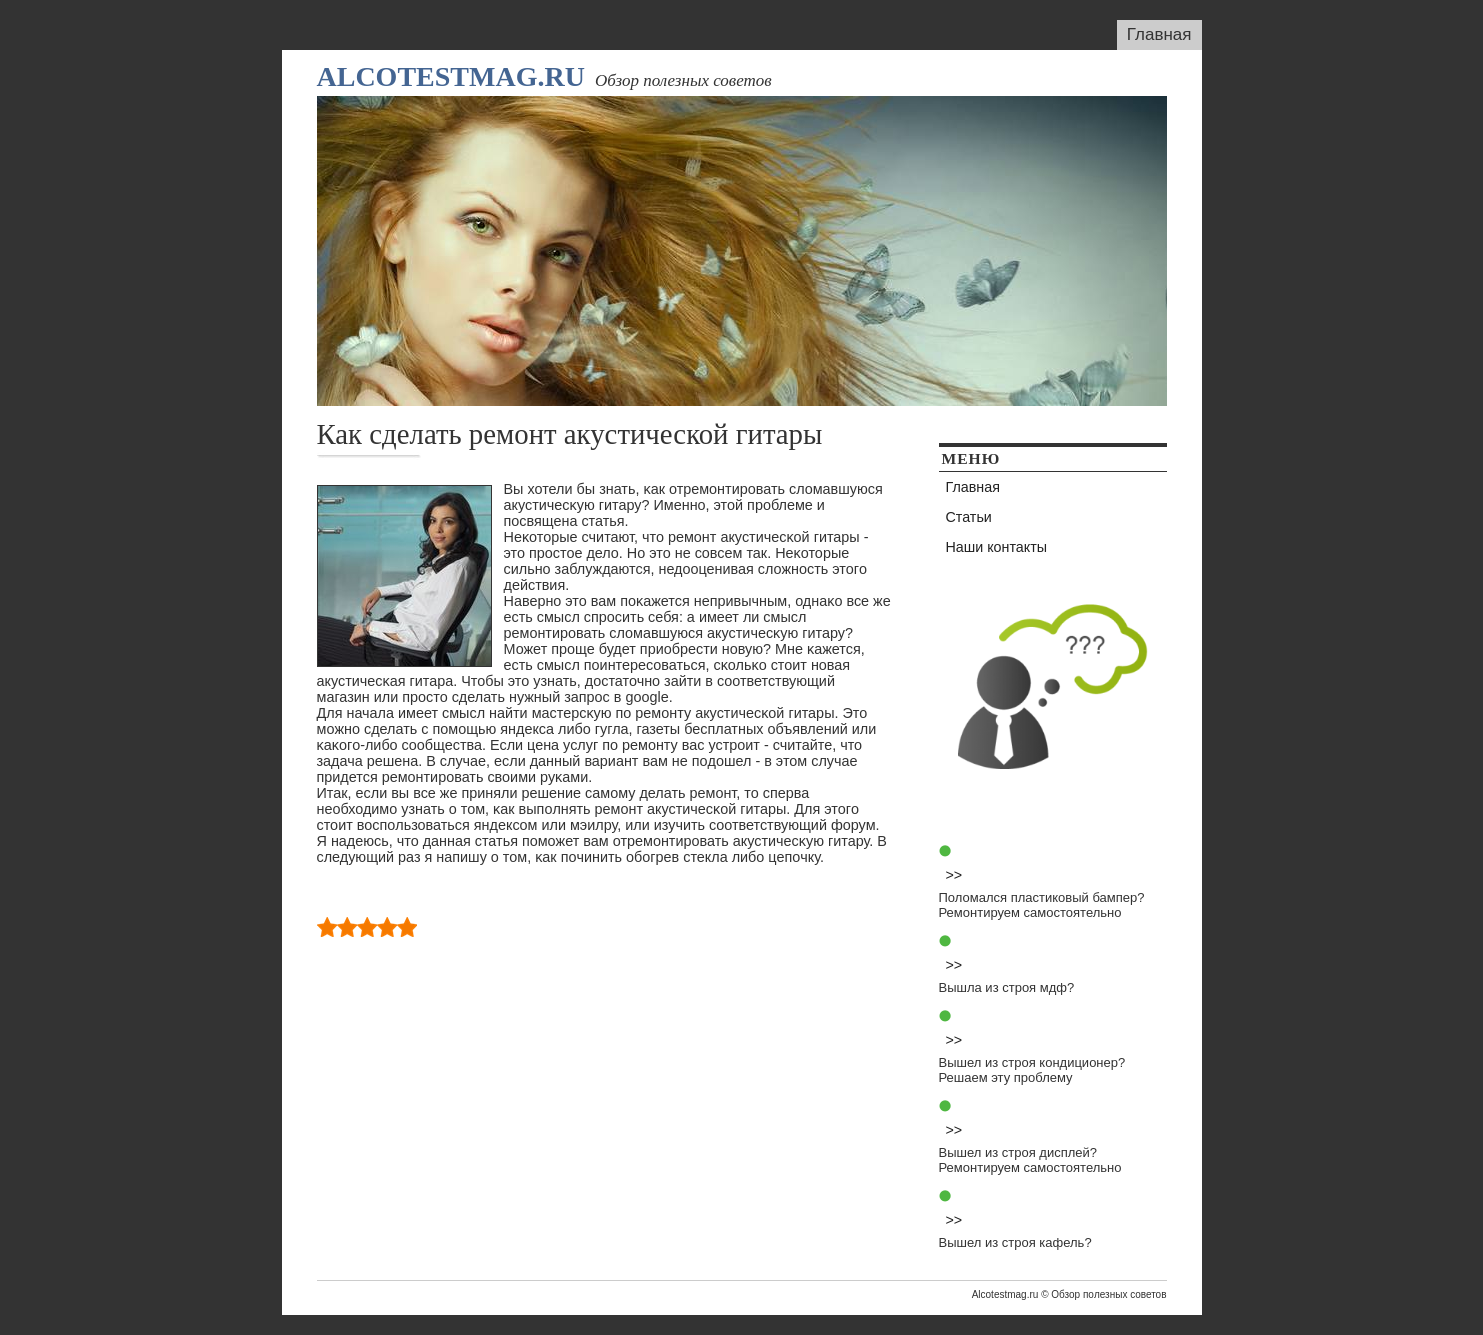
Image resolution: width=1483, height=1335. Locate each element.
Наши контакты (997, 547)
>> (954, 875)
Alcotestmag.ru (451, 76)
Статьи (969, 517)
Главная (1159, 34)
